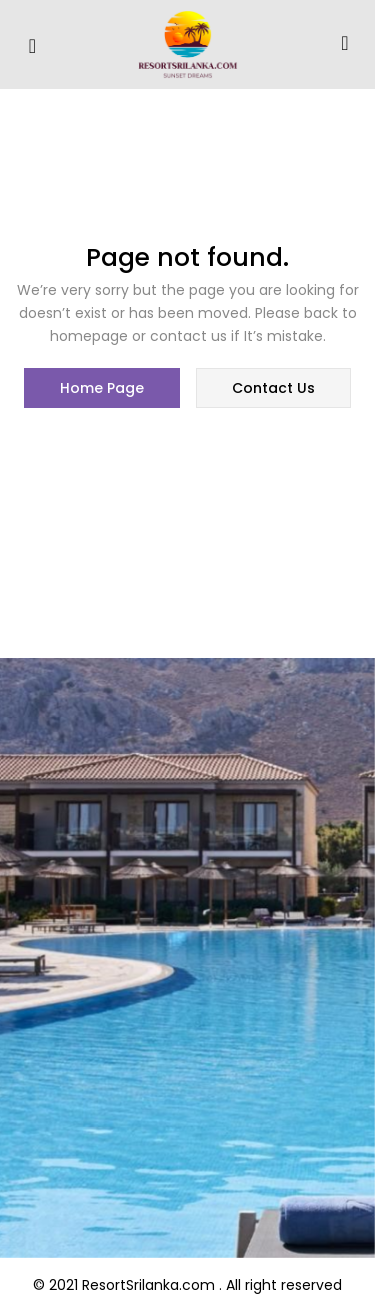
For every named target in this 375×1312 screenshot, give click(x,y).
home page (102, 388)
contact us (273, 388)
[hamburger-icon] (32, 47)
